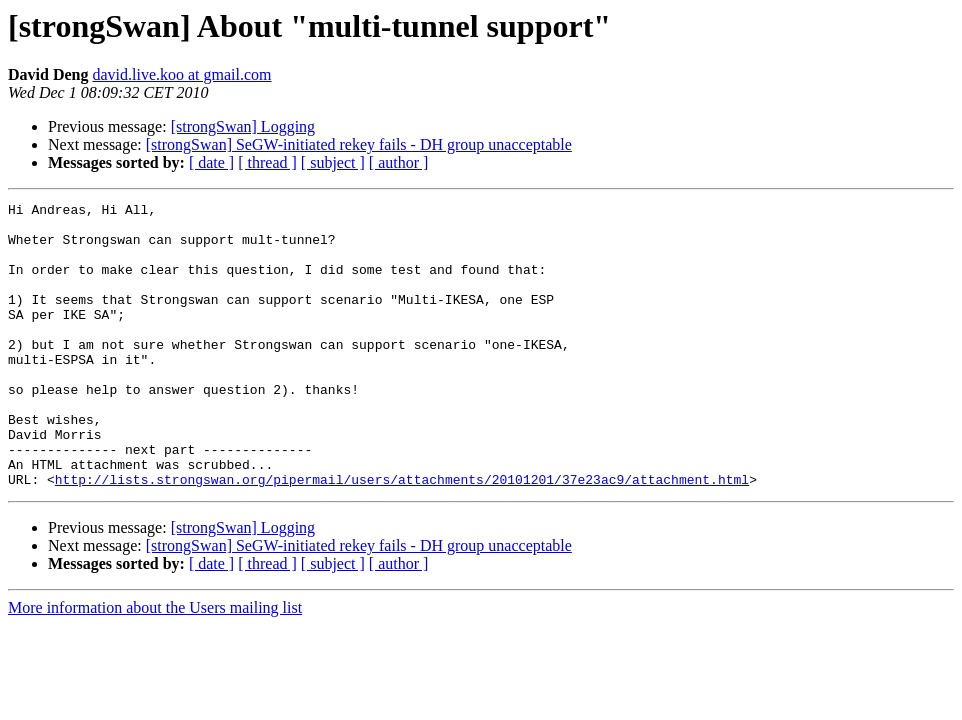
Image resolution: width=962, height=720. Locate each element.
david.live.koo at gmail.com (181, 74)
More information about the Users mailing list (155, 664)
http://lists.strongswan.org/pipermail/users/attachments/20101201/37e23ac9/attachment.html (402, 536)
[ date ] (211, 162)
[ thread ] (267, 162)
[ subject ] (333, 162)
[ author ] (399, 162)
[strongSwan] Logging (243, 126)
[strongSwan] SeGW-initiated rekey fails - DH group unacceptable (359, 144)
